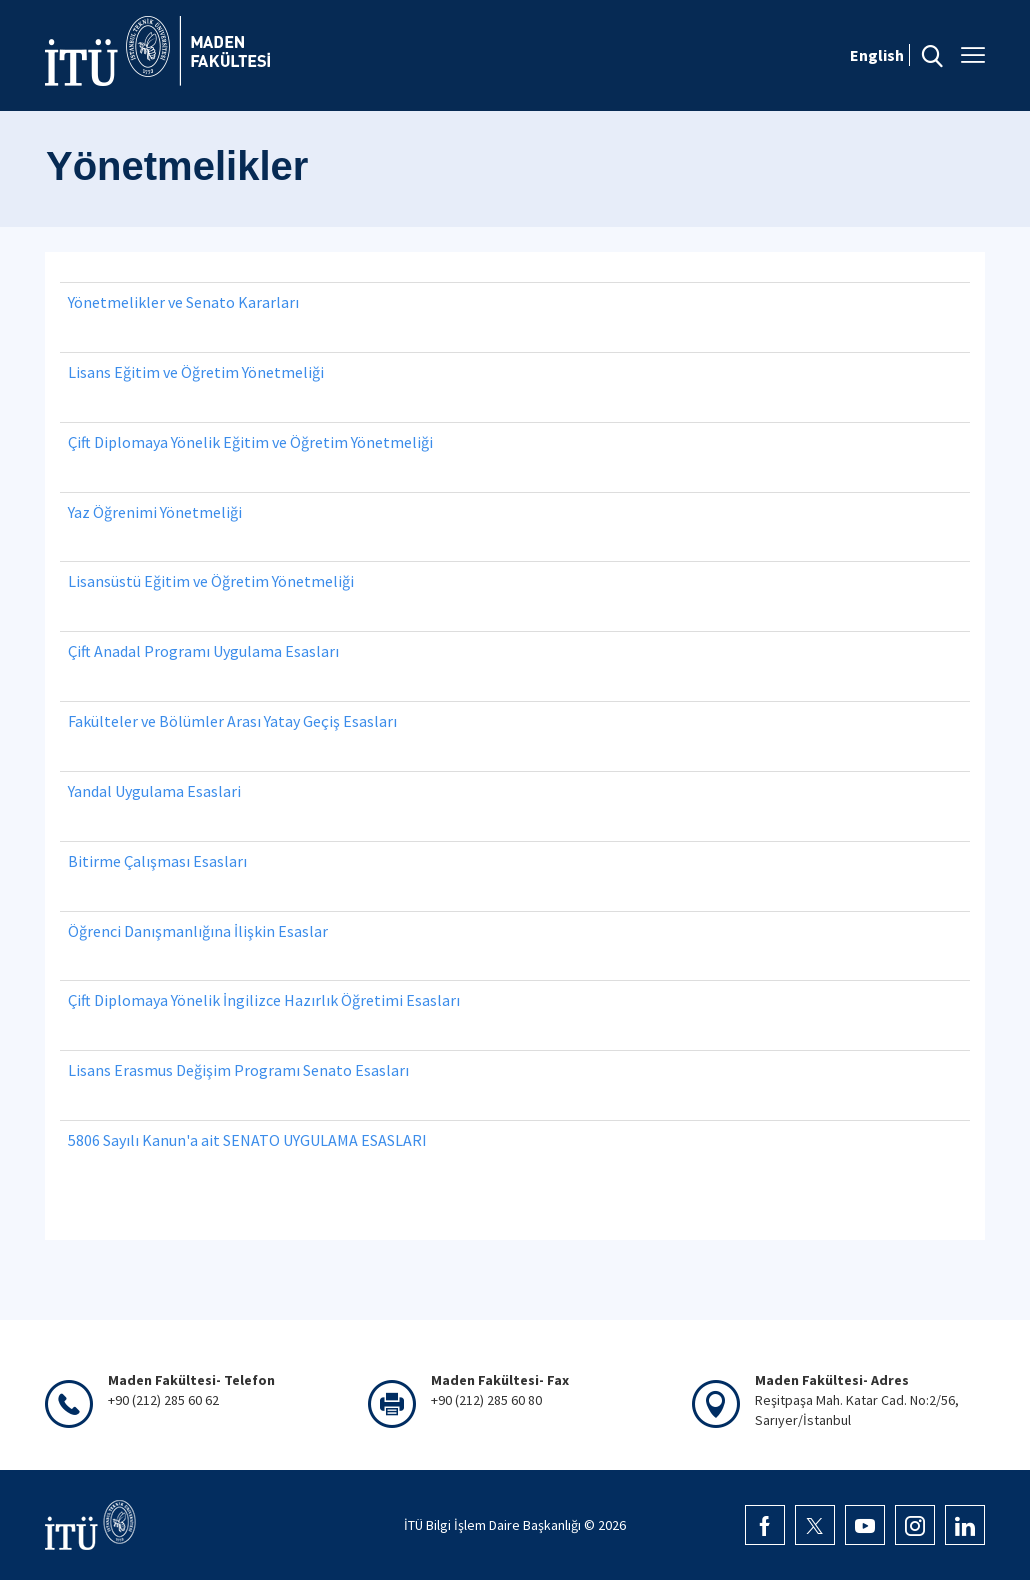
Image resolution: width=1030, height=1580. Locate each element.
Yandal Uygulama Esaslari (154, 791)
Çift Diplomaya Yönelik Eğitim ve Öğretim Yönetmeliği (250, 442)
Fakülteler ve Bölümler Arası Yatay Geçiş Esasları (232, 721)
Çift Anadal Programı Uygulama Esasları (203, 651)
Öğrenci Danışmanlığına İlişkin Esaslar (198, 931)
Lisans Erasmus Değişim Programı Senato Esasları (238, 1070)
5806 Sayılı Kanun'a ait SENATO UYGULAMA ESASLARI (247, 1140)
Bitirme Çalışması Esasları (157, 861)
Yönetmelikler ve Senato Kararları (183, 302)
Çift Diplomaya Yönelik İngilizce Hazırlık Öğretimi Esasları (264, 1000)
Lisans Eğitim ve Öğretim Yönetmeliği (196, 372)
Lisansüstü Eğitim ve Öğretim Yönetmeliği (211, 581)
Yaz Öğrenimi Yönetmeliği (155, 512)
